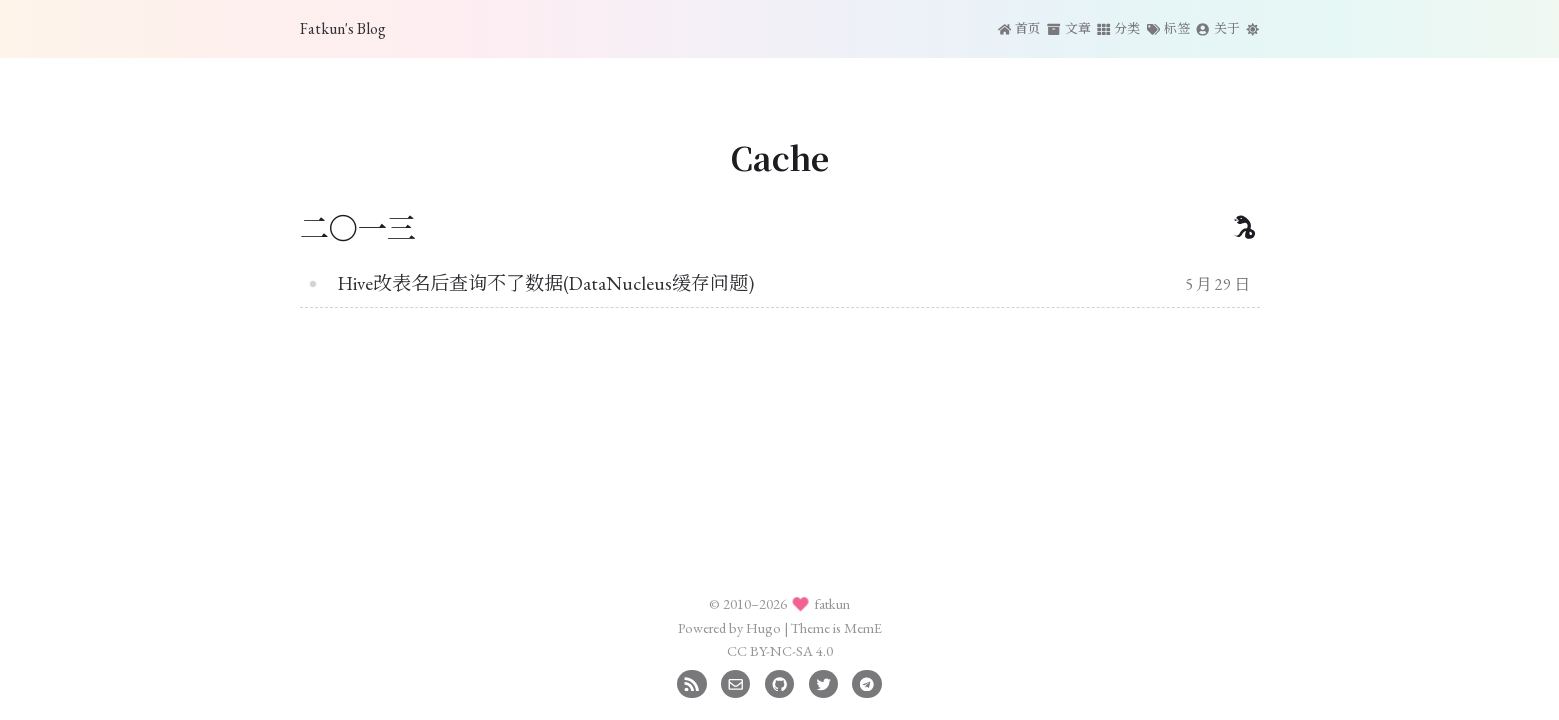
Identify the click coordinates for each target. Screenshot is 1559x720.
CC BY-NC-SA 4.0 (780, 650)
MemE (863, 627)
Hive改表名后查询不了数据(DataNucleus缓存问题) (546, 283)
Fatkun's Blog (343, 28)
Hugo (763, 627)
